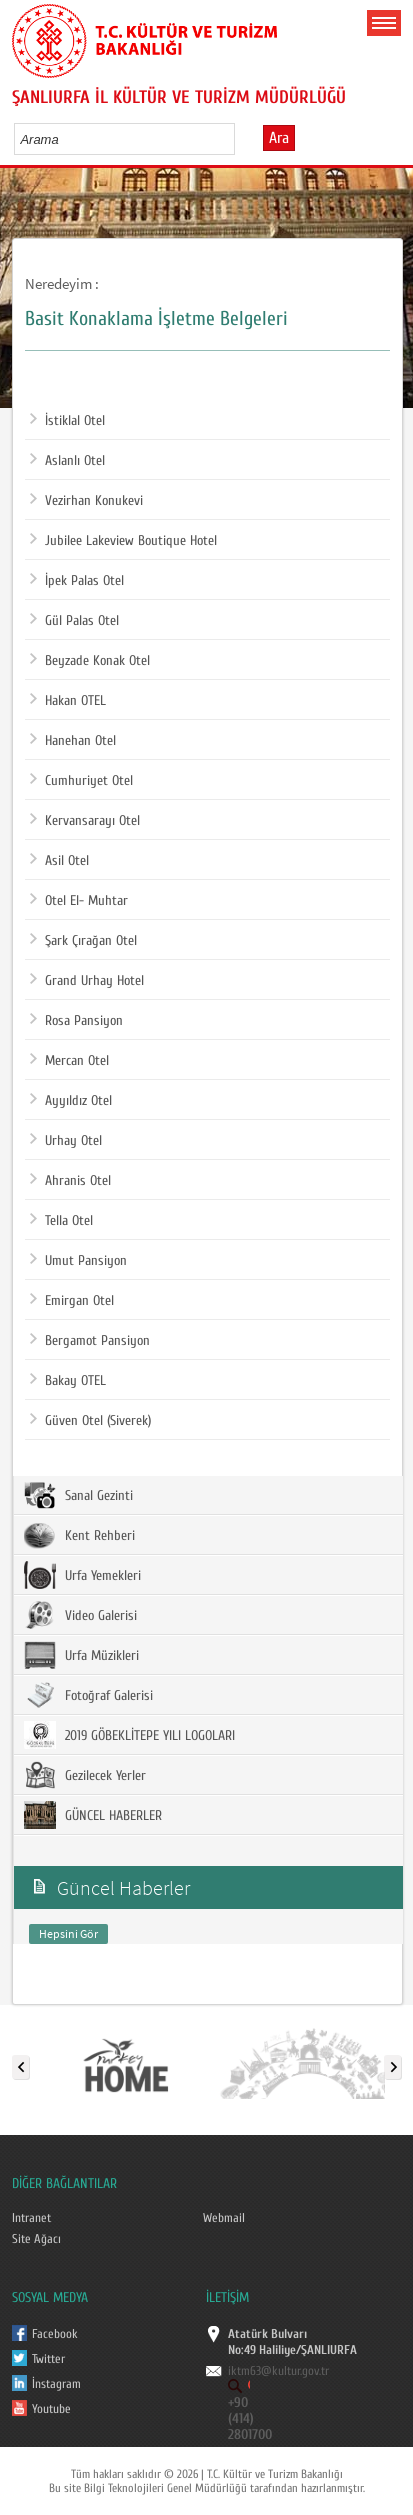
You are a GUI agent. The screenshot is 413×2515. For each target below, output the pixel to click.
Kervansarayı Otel (85, 821)
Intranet (31, 2218)
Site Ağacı (36, 2239)
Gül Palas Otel (74, 621)
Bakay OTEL (68, 1381)
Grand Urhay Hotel (87, 981)
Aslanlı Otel (67, 461)
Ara (279, 138)
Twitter (48, 2359)
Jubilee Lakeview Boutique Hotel (123, 541)
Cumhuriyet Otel (81, 781)
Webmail (224, 2218)
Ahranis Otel (70, 1181)
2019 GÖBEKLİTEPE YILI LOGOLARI (129, 1735)
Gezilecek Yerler (85, 1775)
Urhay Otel (66, 1141)
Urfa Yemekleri (82, 1575)
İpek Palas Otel (77, 581)
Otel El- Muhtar (79, 901)
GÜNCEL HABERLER (93, 1815)
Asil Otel (59, 861)
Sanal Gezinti (78, 1495)
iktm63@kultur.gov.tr (278, 2371)
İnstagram (56, 2384)
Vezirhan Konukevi (86, 501)
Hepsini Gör (68, 1933)
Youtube (51, 2409)
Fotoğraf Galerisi (88, 1695)
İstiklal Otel (67, 421)
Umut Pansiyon (78, 1261)
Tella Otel (61, 1221)
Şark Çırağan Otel (83, 941)
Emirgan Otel (72, 1301)
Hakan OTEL (68, 701)
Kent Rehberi (79, 1535)
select (240, 139)
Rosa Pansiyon (76, 1021)
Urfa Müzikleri (81, 1655)
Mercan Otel (69, 1061)
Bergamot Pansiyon (90, 1341)
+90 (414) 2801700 (250, 2418)
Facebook (55, 2334)
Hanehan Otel (73, 741)
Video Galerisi (80, 1615)
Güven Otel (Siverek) (90, 1421)
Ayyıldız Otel (71, 1101)
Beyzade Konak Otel (90, 661)
